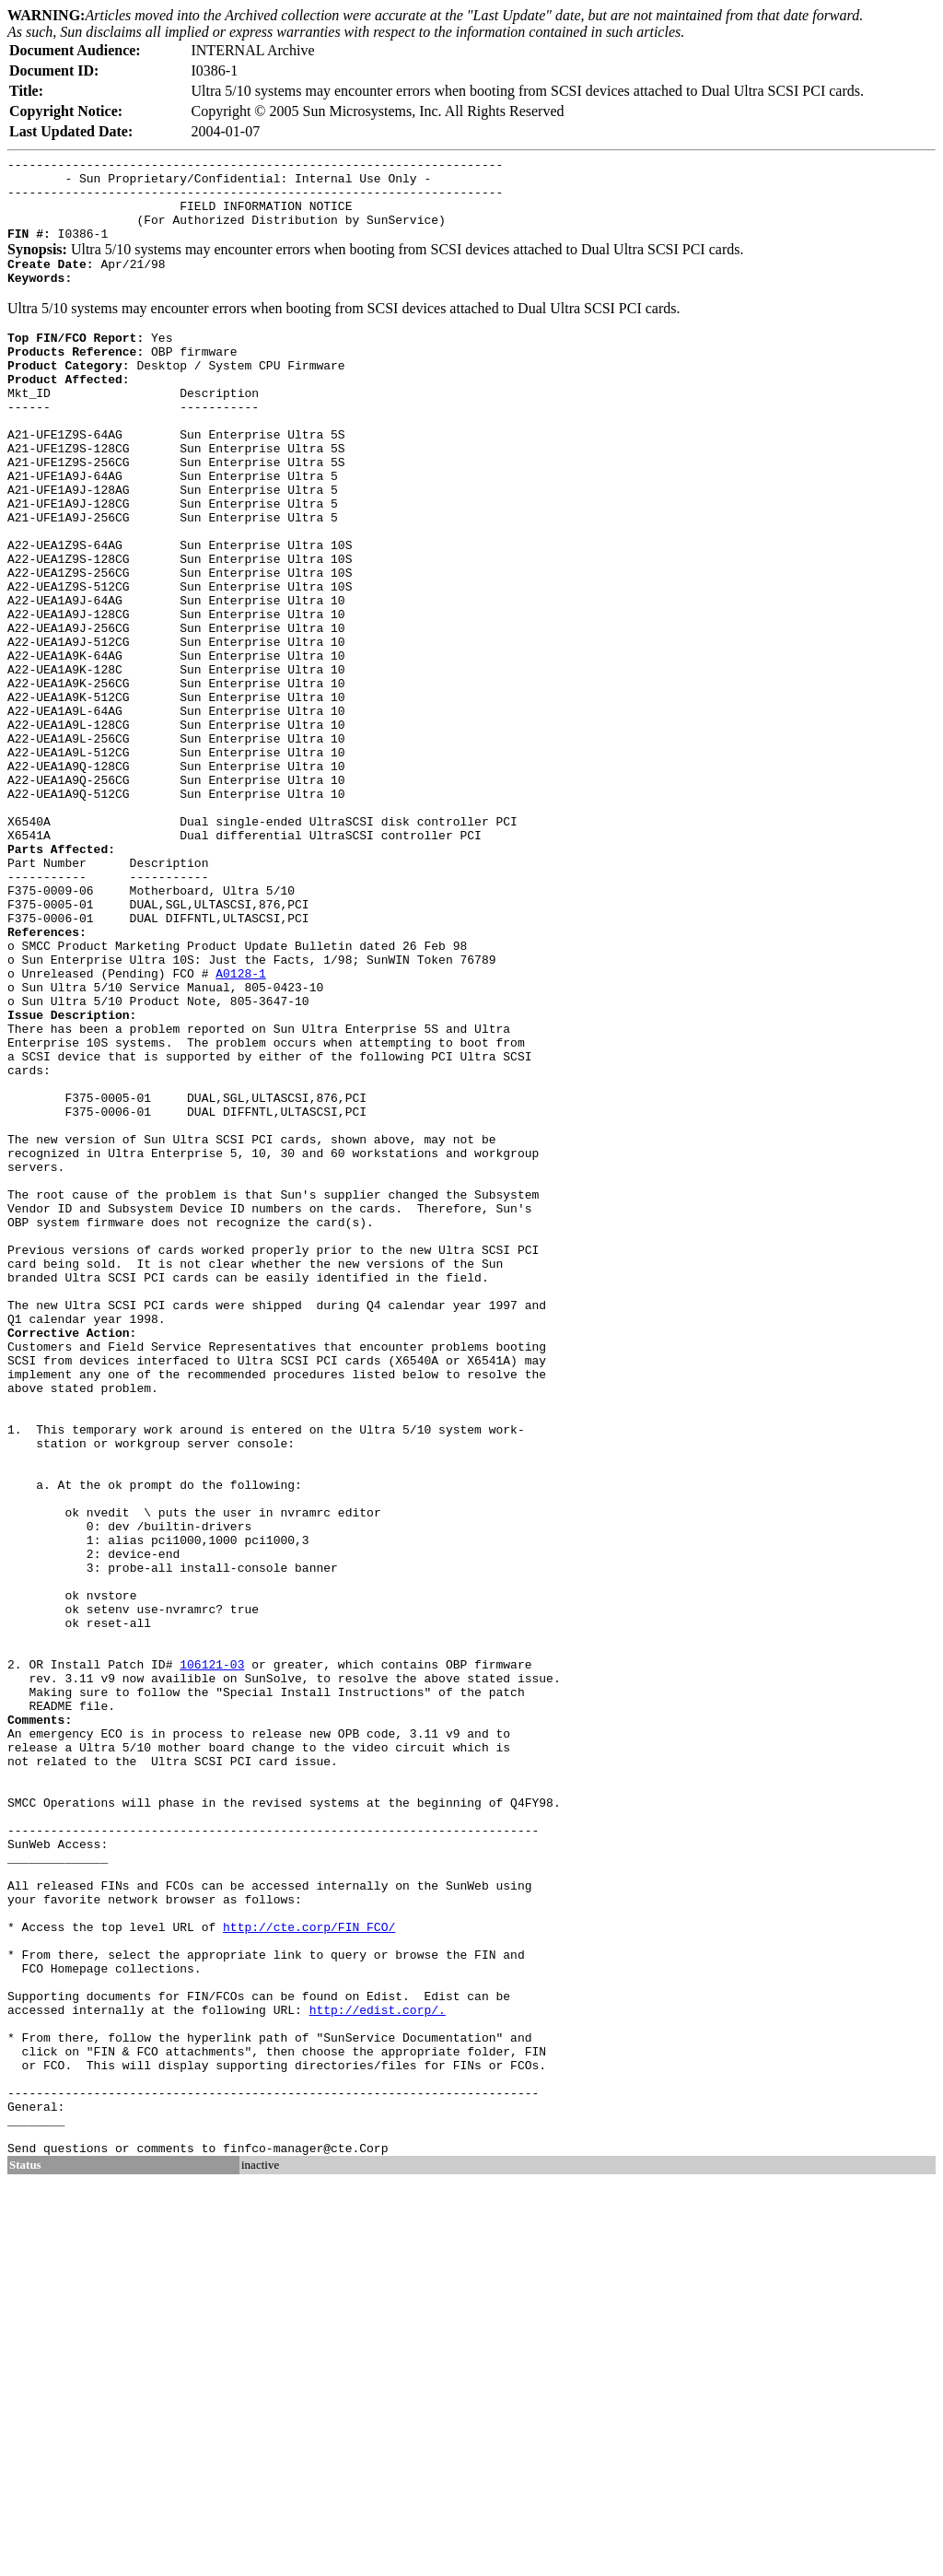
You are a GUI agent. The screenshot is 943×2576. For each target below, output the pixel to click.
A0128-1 (240, 1125)
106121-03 (212, 1954)
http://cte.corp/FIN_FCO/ (309, 2269)
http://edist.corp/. (377, 2368)
